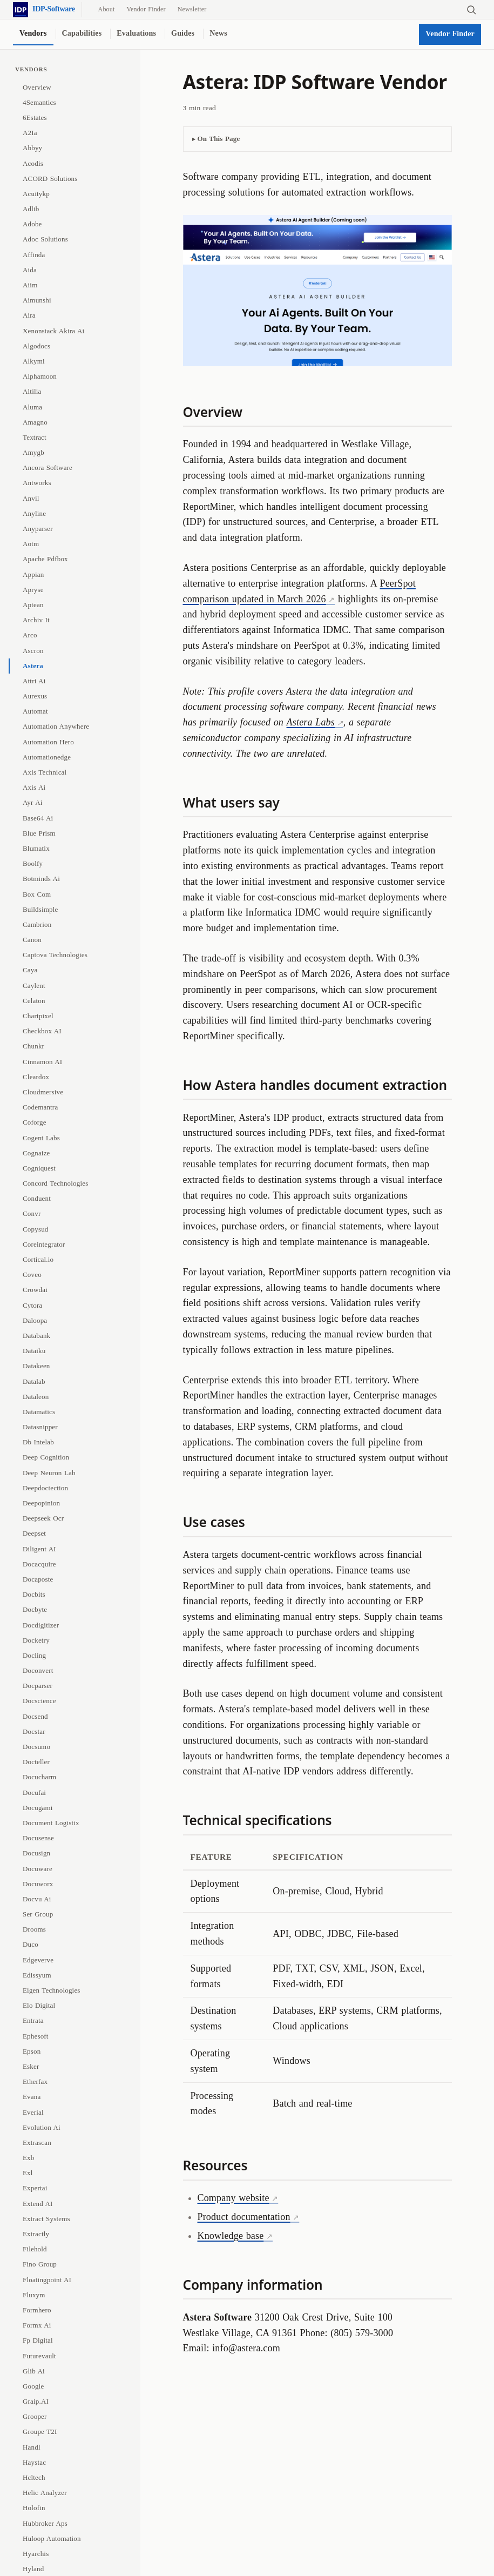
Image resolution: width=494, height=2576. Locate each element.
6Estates (35, 117)
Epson (31, 2051)
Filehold (35, 2249)
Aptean (33, 605)
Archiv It (36, 620)
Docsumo (36, 1747)
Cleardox (36, 1077)
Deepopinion (41, 1503)
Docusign (36, 1853)
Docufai (34, 1792)
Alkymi (34, 361)
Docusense (38, 1838)
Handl (31, 2447)
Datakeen (36, 1366)
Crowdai (35, 1290)
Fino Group (40, 2264)
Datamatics (39, 1412)
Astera (33, 666)
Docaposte (38, 1579)
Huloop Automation (52, 2538)
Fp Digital (38, 2340)
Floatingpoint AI (47, 2280)
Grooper (35, 2416)
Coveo (32, 1274)
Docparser (37, 1686)
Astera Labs (311, 722)
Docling (34, 1655)
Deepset (34, 1533)
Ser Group (38, 1914)
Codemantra (40, 1107)
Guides (182, 33)
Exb (28, 2158)
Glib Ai (34, 2371)
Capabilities (82, 33)
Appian (33, 574)
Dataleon (36, 1397)
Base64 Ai (38, 818)
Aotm (31, 544)
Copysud (36, 1229)
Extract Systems (46, 2219)
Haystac (34, 2462)
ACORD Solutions (50, 178)
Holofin (34, 2508)
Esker (31, 2066)
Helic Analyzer (45, 2492)
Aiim (30, 285)
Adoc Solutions (45, 239)
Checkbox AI (42, 1031)
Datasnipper (40, 1427)
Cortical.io (38, 1259)
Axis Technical (44, 772)
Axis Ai (34, 787)
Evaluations (136, 33)
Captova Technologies (55, 955)
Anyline (34, 513)
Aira (29, 315)
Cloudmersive (43, 1092)
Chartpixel (38, 1016)
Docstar (34, 1731)
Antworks (37, 483)
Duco (30, 1944)
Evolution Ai (41, 2127)
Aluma (32, 407)
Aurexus (35, 696)
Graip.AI (36, 2401)
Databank (36, 1335)
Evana (31, 2097)
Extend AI (38, 2204)
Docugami (38, 1808)
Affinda (34, 255)
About (106, 9)
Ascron (33, 651)
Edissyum (37, 1975)
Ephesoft (36, 2036)
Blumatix (36, 848)
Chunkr (33, 1046)
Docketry (36, 1640)
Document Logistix (51, 1823)
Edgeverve (38, 1960)
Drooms (34, 1929)
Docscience (39, 1701)
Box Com (37, 894)
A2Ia (30, 133)
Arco (30, 635)
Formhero (37, 2310)
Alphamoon (40, 376)
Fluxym (34, 2295)
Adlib (31, 209)
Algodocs (36, 346)
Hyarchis (36, 2554)
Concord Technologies (55, 1183)
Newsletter (192, 9)
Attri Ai (34, 681)
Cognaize (36, 1153)
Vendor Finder (145, 9)
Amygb (33, 452)
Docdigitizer (41, 1625)
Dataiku (34, 1351)
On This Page (219, 138)
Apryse (33, 590)
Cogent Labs (41, 1138)
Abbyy (32, 148)
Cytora (32, 1305)
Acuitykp (36, 194)
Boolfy (33, 863)
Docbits (34, 1594)
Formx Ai (37, 2325)
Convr (31, 1213)
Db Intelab (38, 1442)
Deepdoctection (45, 1488)
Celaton (34, 1001)
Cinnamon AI (42, 1062)
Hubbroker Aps (45, 2523)
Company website (233, 2197)
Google (33, 2386)
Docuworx (38, 1884)
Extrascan (37, 2142)
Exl (28, 2173)
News (218, 33)
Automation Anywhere (56, 726)
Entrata (33, 2020)
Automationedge (47, 757)
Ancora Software (47, 467)
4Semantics (39, 102)
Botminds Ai (41, 879)
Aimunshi (37, 300)
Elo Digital (39, 2005)
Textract (34, 437)
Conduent (37, 1198)
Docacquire (39, 1564)
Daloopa (35, 1320)
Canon (32, 940)
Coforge (34, 1122)
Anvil (31, 498)
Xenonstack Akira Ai (53, 331)
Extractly (36, 2234)
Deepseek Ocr (43, 1518)
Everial (33, 2112)
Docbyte (35, 1609)
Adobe (32, 224)
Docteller (36, 1762)
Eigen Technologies (51, 1990)
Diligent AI (39, 1549)
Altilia (32, 391)
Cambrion (37, 924)
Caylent (34, 985)
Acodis (33, 163)
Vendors (33, 33)
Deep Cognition (46, 1457)
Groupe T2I (40, 2431)
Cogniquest (39, 1168)
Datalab (34, 1381)
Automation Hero (48, 742)
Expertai (35, 2188)
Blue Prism (39, 833)
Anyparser (38, 528)
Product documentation (244, 2216)
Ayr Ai (33, 802)
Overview (37, 87)
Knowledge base (231, 2235)
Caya (30, 970)
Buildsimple (40, 909)
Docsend (35, 1716)
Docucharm (39, 1777)
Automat (35, 711)
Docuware (37, 1869)
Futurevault (39, 2356)
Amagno (35, 422)
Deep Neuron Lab (49, 1473)
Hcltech (34, 2477)
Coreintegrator (44, 1244)
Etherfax (35, 2081)
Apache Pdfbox (45, 559)
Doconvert (38, 1670)
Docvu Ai (37, 1899)
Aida (30, 270)
